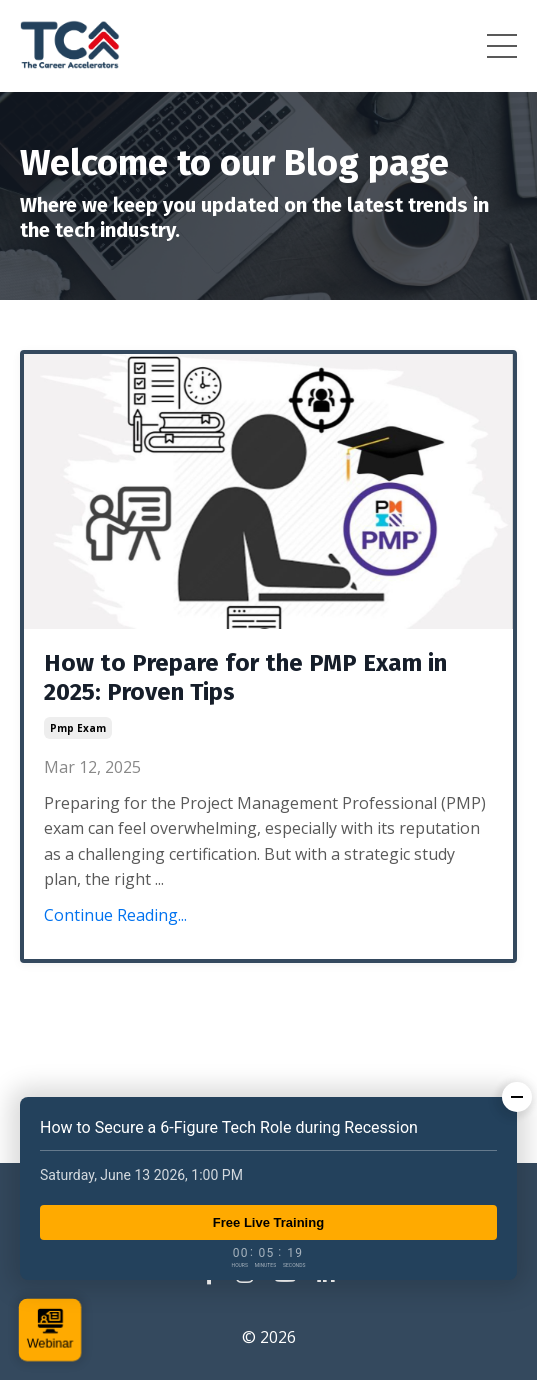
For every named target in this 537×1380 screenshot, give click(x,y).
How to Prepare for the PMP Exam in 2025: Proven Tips (245, 677)
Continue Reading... (115, 915)
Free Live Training (268, 1222)
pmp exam (78, 728)
